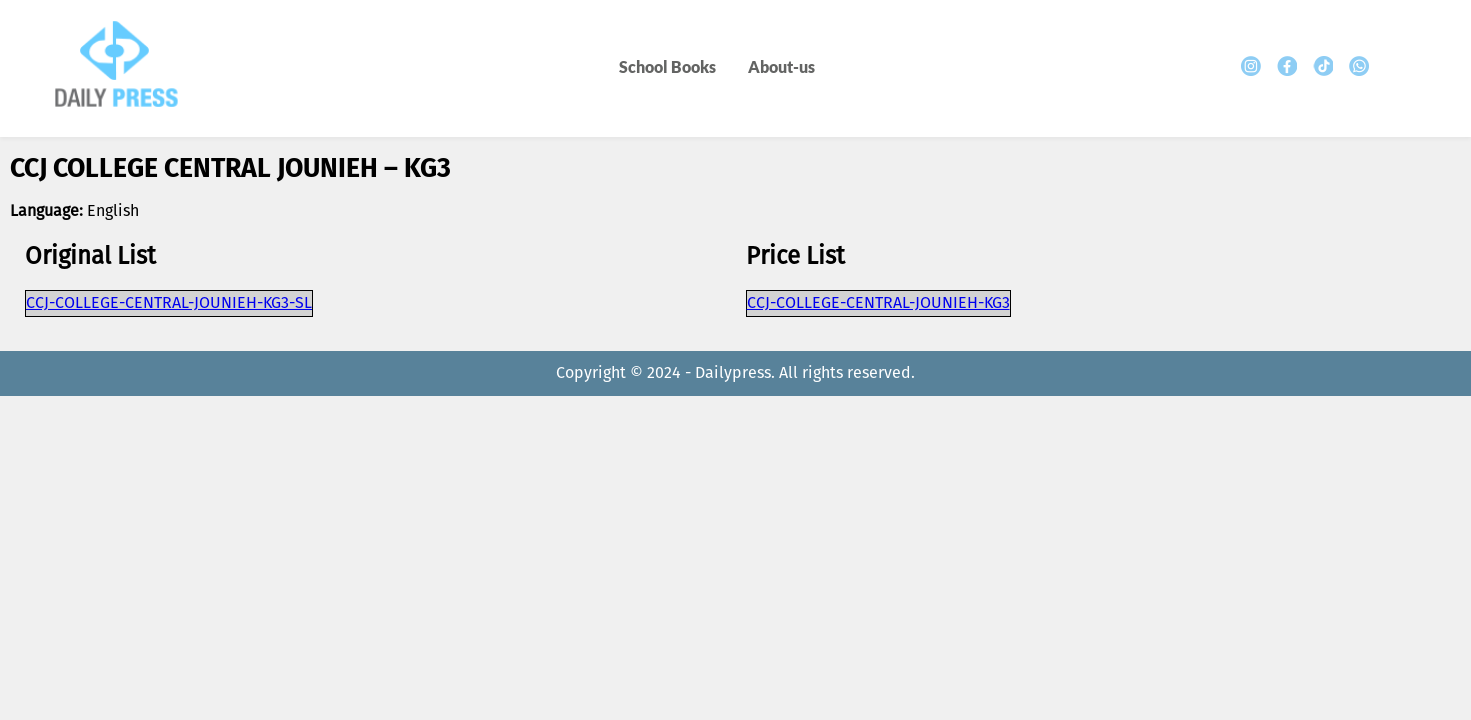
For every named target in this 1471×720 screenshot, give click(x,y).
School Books (667, 66)
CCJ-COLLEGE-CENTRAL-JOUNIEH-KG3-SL (169, 303)
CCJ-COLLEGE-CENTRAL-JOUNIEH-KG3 (878, 303)
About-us (781, 66)
